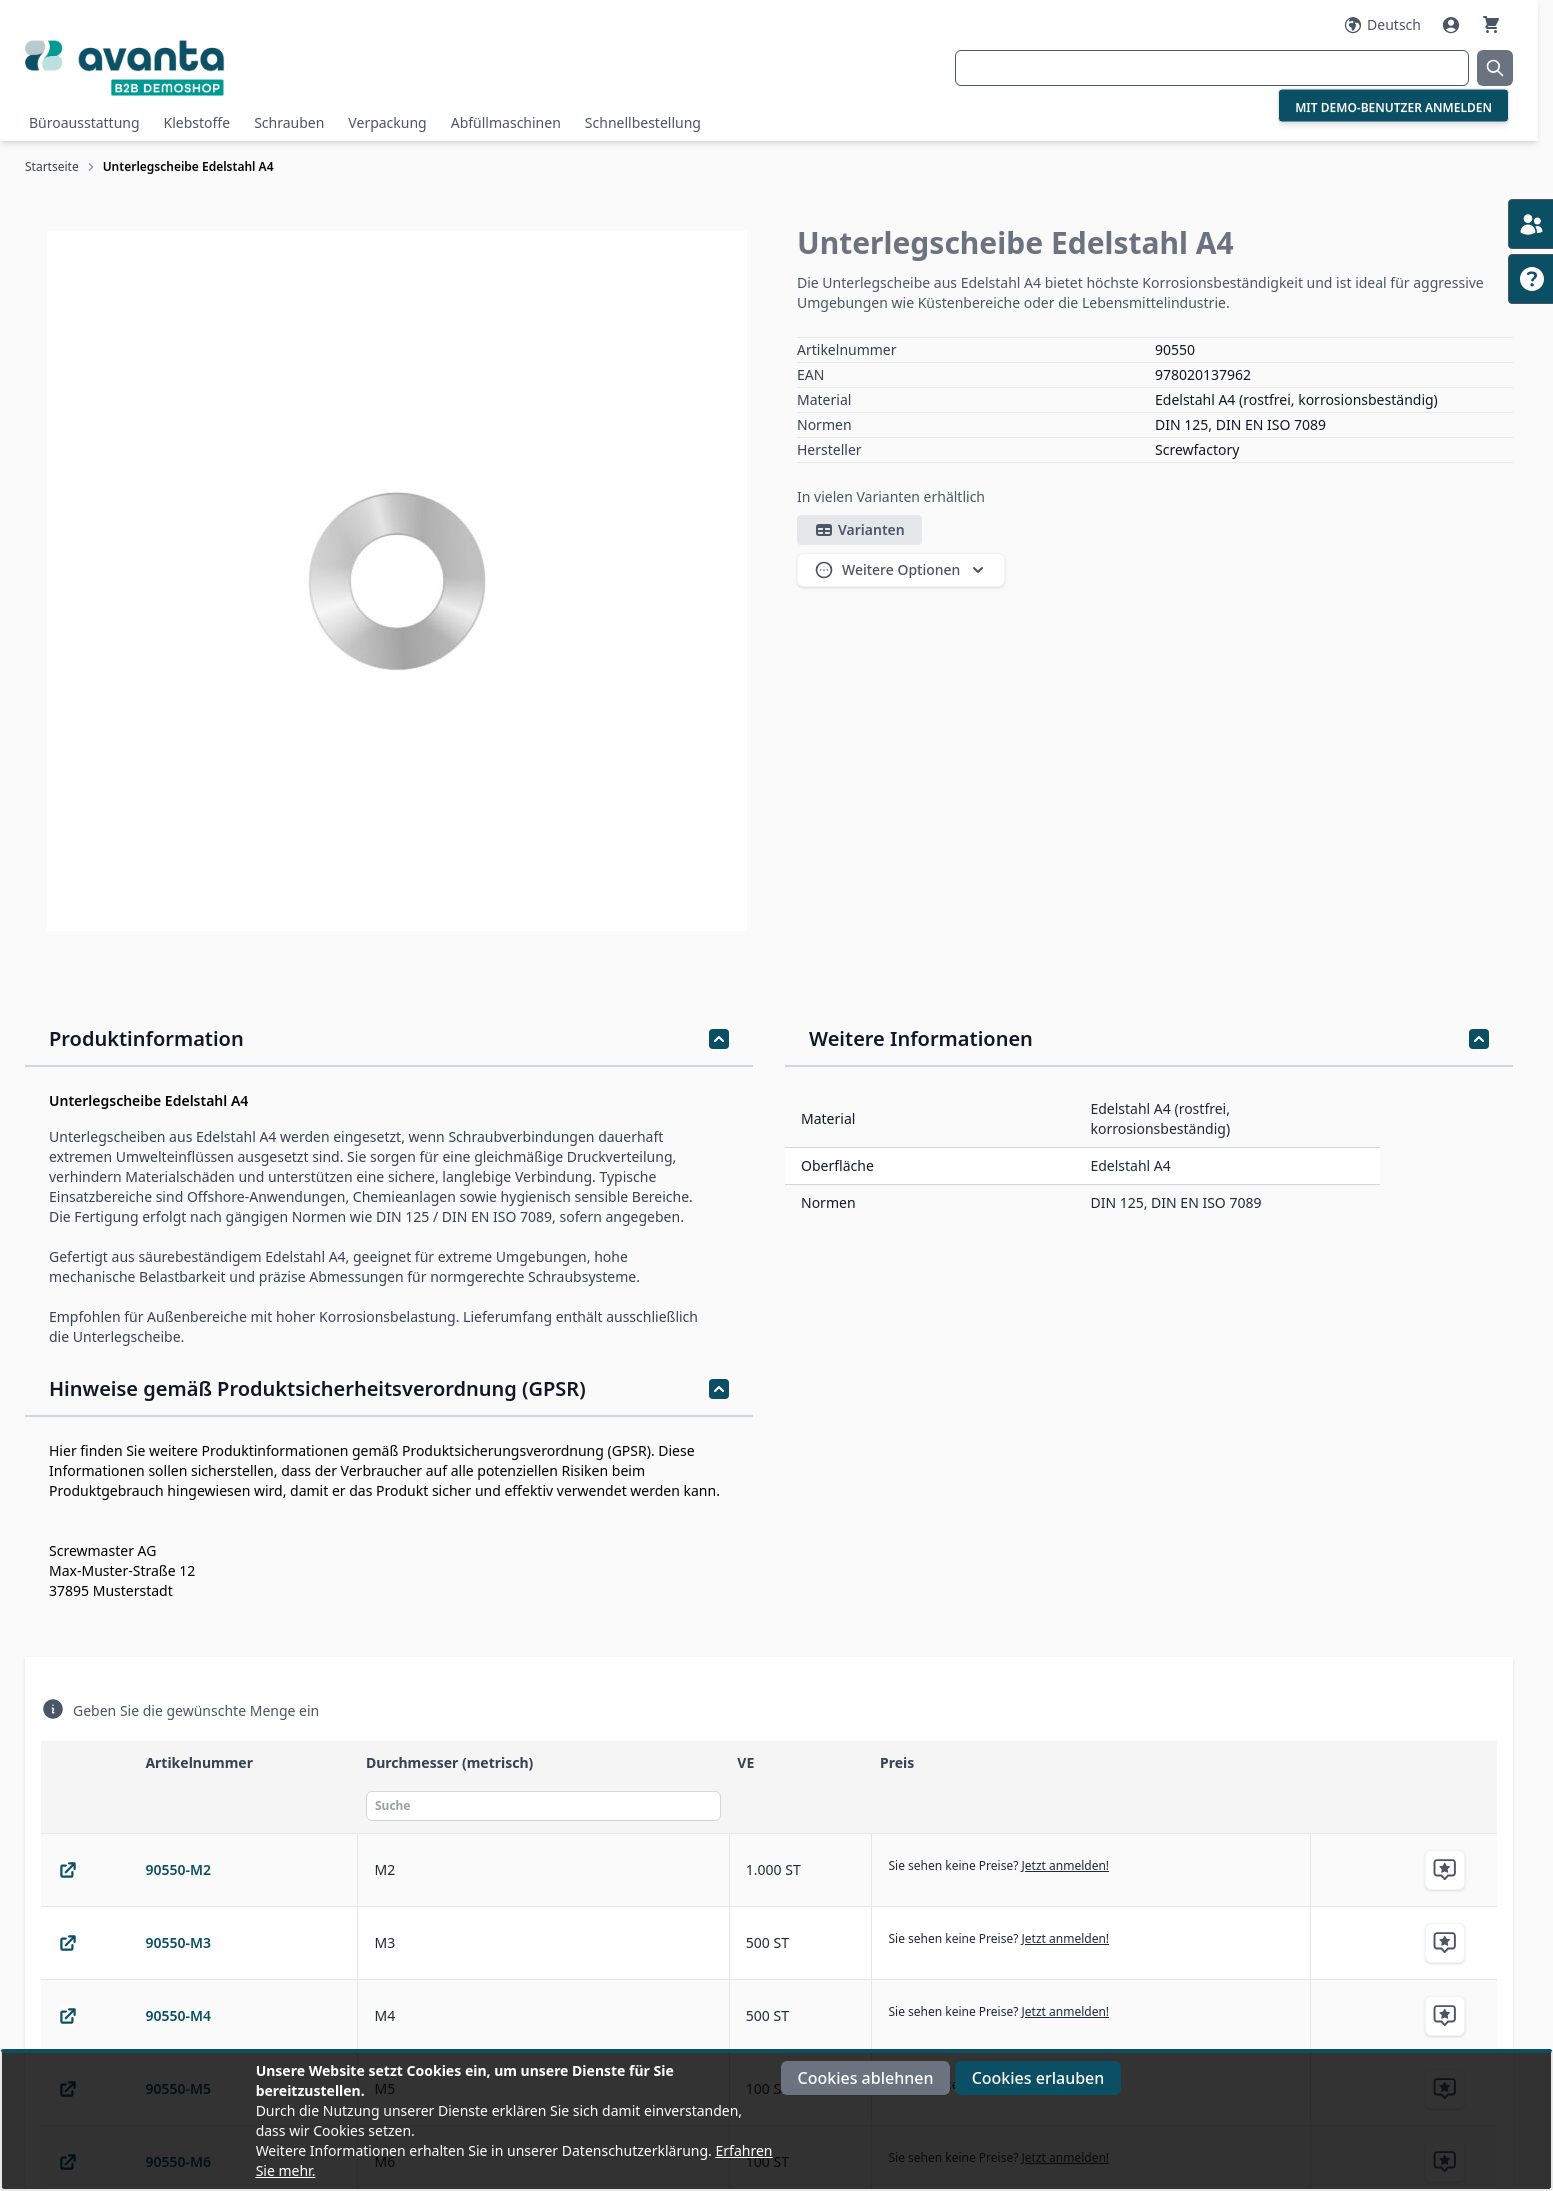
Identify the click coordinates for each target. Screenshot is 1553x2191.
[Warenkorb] (1491, 24)
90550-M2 (178, 1869)
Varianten (859, 530)
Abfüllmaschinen (506, 122)
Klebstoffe (197, 122)
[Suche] (543, 1806)
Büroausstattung (84, 122)
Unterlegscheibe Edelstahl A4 (188, 166)
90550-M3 (178, 1942)
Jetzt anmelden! (1066, 1865)
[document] (776, 2121)
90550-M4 (178, 2015)
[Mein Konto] (1453, 25)
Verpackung (387, 122)
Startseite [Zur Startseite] (52, 166)
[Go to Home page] (273, 67)
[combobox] (1212, 68)
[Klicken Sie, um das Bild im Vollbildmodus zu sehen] (397, 581)
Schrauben (289, 122)
